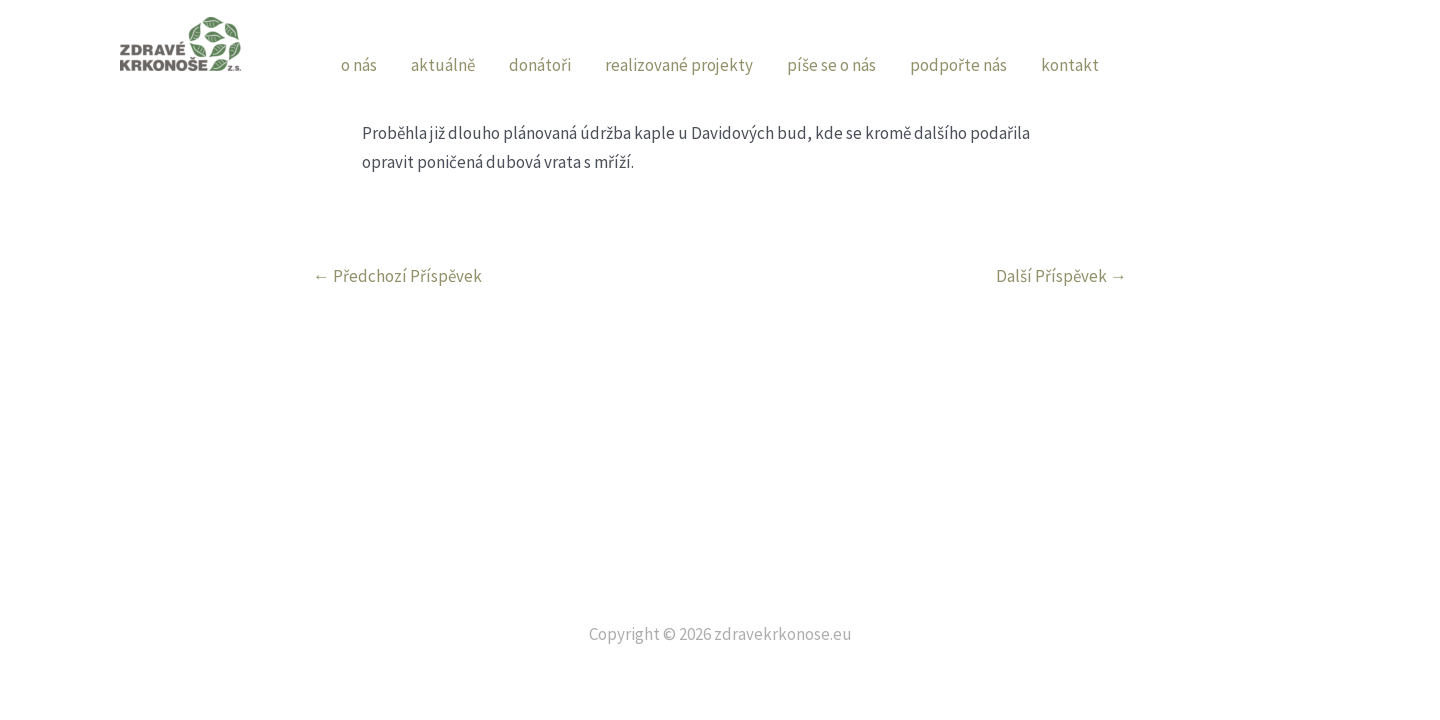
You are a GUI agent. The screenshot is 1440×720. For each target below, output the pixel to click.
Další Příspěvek (1061, 276)
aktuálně (443, 65)
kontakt (1070, 65)
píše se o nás (831, 65)
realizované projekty (679, 65)
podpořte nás (958, 65)
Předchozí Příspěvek (397, 276)
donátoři (540, 65)
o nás (359, 65)
